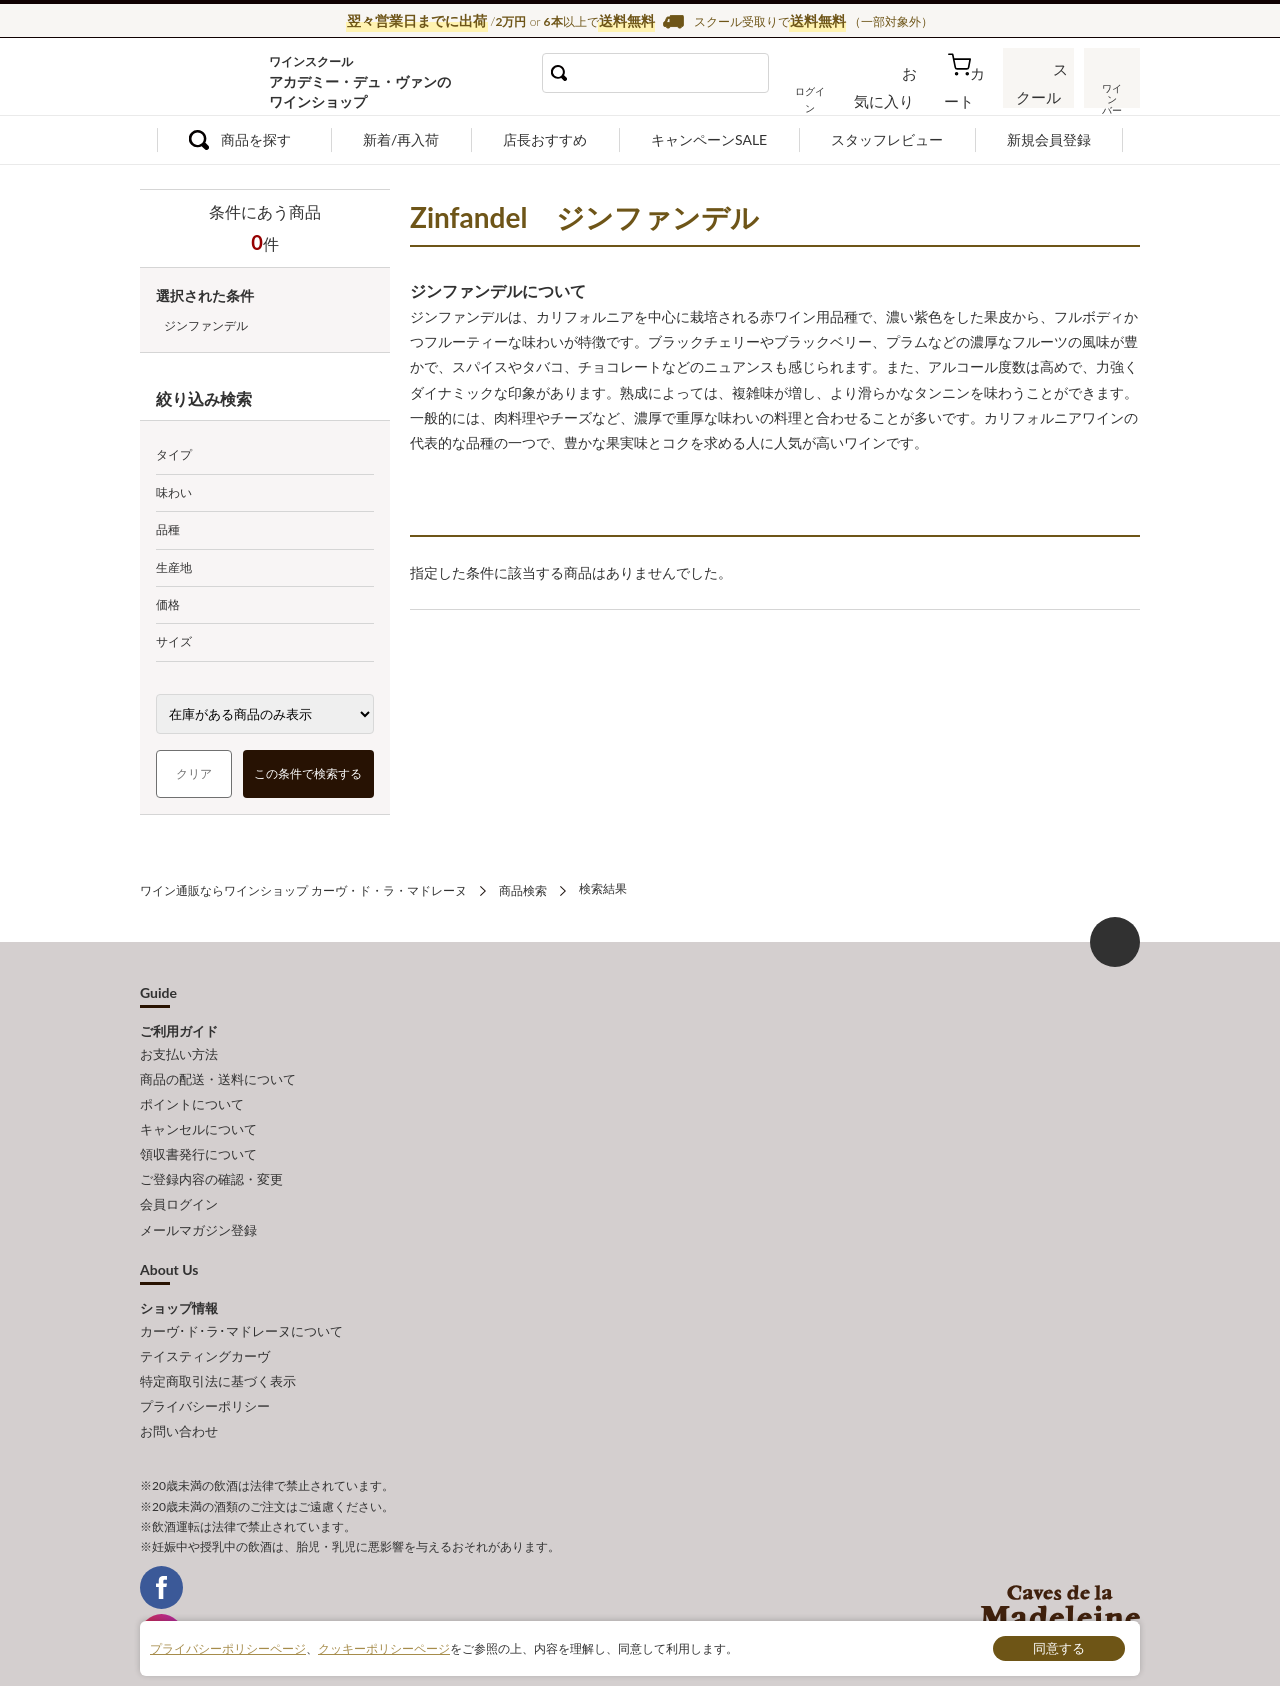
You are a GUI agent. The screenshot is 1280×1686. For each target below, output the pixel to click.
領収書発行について (198, 1138)
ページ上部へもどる (1115, 939)
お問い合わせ (179, 1391)
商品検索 (523, 888)
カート (971, 94)
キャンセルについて (198, 1116)
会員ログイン (179, 1182)
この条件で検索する (309, 773)
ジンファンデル (206, 325)
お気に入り (907, 94)
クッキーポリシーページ (384, 1647)
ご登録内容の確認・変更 (211, 1160)
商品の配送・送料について (218, 1072)
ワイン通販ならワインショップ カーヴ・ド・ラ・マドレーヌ (207, 81)
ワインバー (1110, 93)
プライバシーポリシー (205, 1369)
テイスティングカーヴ (205, 1325)
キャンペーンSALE (709, 139)
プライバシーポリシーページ (228, 1647)
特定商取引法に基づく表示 (218, 1347)
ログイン (838, 94)
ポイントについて (192, 1094)
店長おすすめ (545, 139)
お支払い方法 (179, 1050)
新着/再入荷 (401, 139)
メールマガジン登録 (198, 1204)
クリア (194, 773)
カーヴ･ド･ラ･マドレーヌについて (241, 1302)
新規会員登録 (1049, 139)
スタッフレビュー (887, 139)
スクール (1040, 94)
